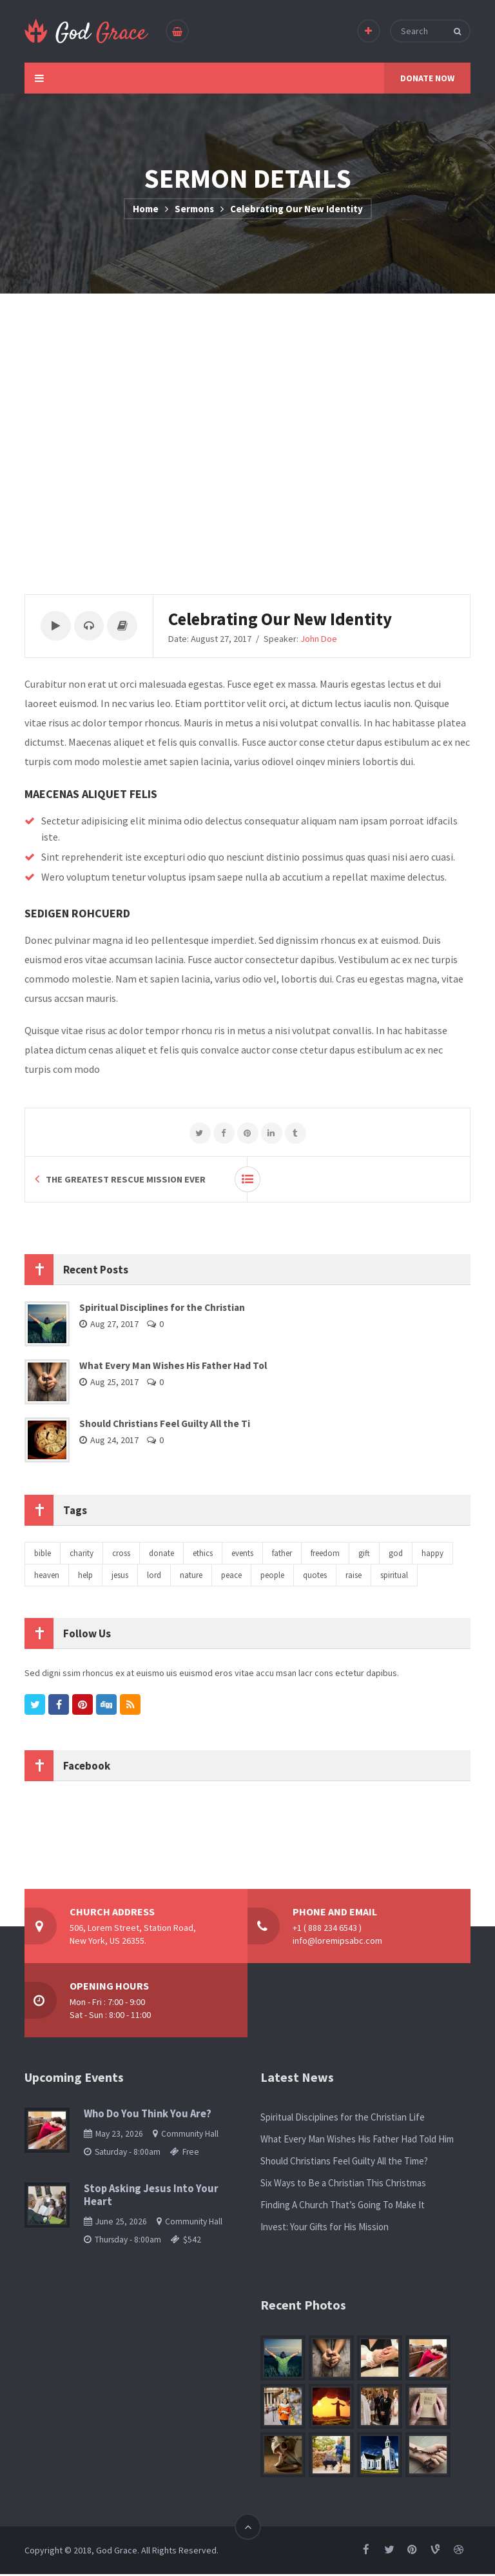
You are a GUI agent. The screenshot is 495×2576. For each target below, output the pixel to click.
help (85, 1577)
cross (121, 1555)
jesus (120, 1577)
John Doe (325, 638)
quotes (315, 1577)
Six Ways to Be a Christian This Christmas (343, 2185)
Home (146, 209)
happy (432, 1555)
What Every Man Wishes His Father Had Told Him (357, 2141)
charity (81, 1555)
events (242, 1555)
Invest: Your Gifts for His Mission (324, 2228)
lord (154, 1577)
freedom (325, 1555)
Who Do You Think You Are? (147, 2115)
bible (42, 1555)
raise (353, 1577)
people (272, 1577)
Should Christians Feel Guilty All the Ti (164, 1425)
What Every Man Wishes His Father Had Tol (173, 1367)
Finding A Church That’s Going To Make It (342, 2207)
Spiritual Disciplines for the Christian (162, 1309)
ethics (203, 1555)
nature (191, 1577)
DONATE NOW (427, 78)
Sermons (194, 209)
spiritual (394, 1577)
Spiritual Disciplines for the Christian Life (342, 2119)
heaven (46, 1577)
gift (364, 1555)
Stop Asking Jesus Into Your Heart (151, 2197)
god (396, 1555)
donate (161, 1555)
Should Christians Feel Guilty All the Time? (344, 2163)
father (282, 1555)
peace (231, 1577)
